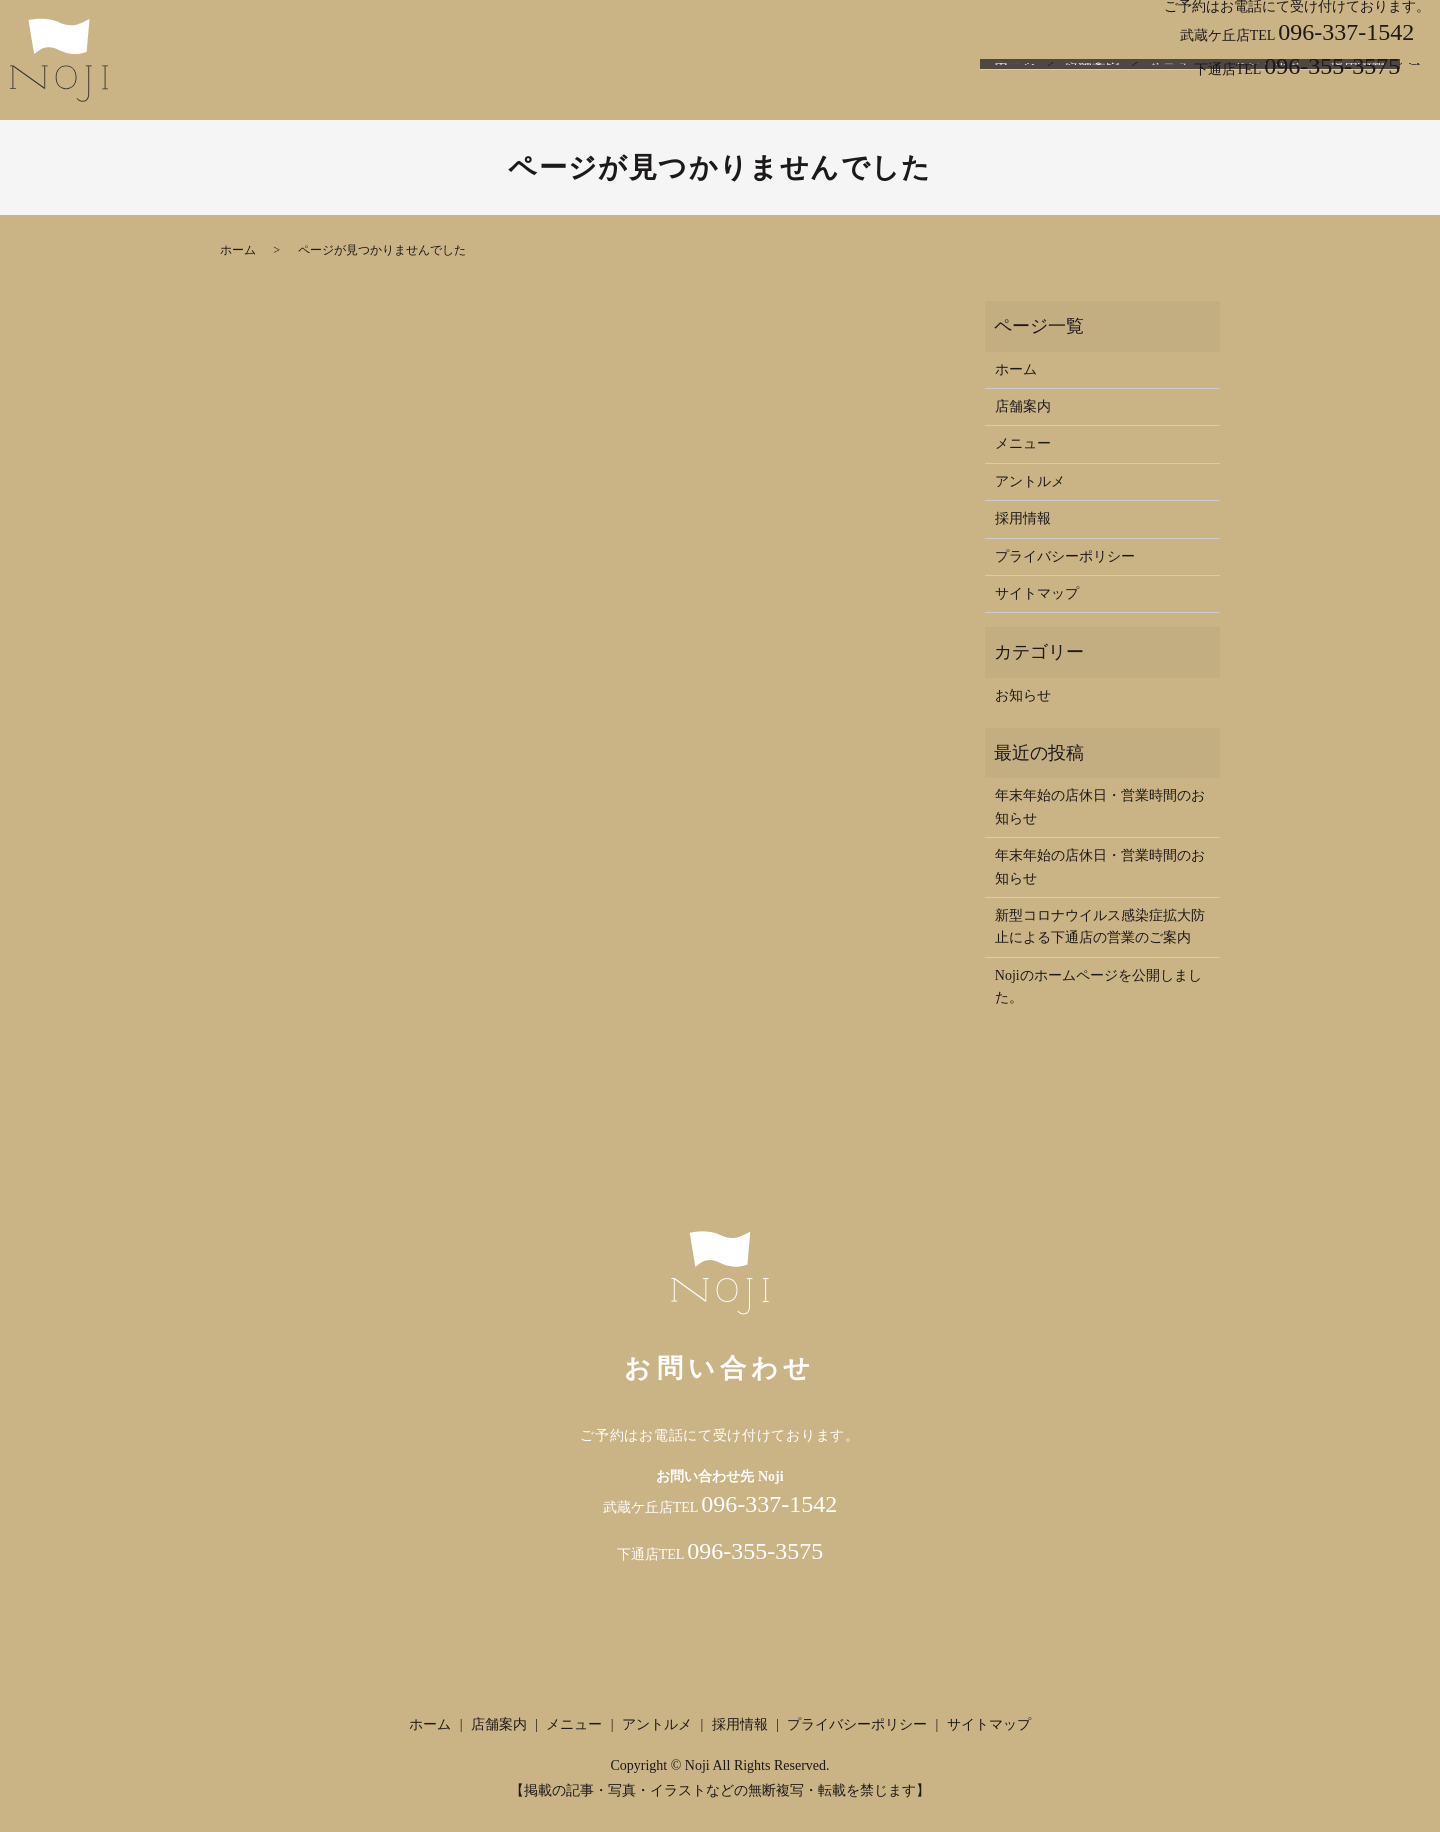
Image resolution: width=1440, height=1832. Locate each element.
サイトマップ (1037, 593)
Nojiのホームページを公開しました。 (1098, 986)
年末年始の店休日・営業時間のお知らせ (1100, 806)
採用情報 (1358, 93)
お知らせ (1023, 695)
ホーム (1015, 93)
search (1415, 94)
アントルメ (1267, 93)
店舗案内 (1092, 93)
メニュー (1176, 93)
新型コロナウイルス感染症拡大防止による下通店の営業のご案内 (1100, 926)
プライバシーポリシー (1065, 556)
